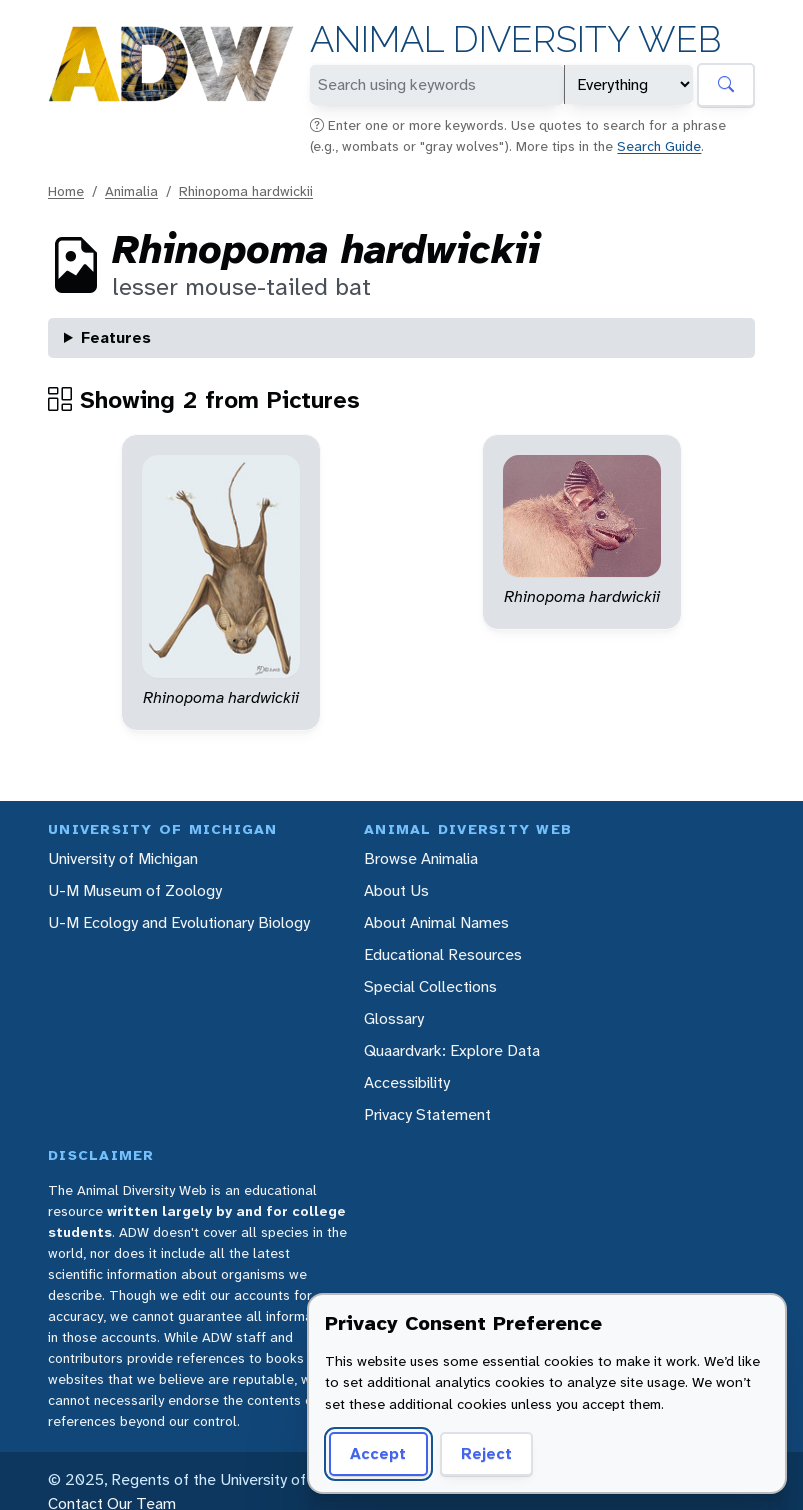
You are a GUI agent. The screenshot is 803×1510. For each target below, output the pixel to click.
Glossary (394, 1018)
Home (66, 191)
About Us (396, 890)
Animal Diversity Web (515, 39)
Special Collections (430, 986)
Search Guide (659, 146)
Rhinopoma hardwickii (246, 191)
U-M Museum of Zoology (135, 890)
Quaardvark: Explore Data (452, 1050)
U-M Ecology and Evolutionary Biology (179, 922)
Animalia (131, 191)
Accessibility (407, 1082)
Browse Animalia (421, 858)
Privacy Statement (427, 1114)
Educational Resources (443, 954)
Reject (486, 1453)
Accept (378, 1453)
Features (116, 337)
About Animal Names (436, 922)
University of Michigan (123, 858)
